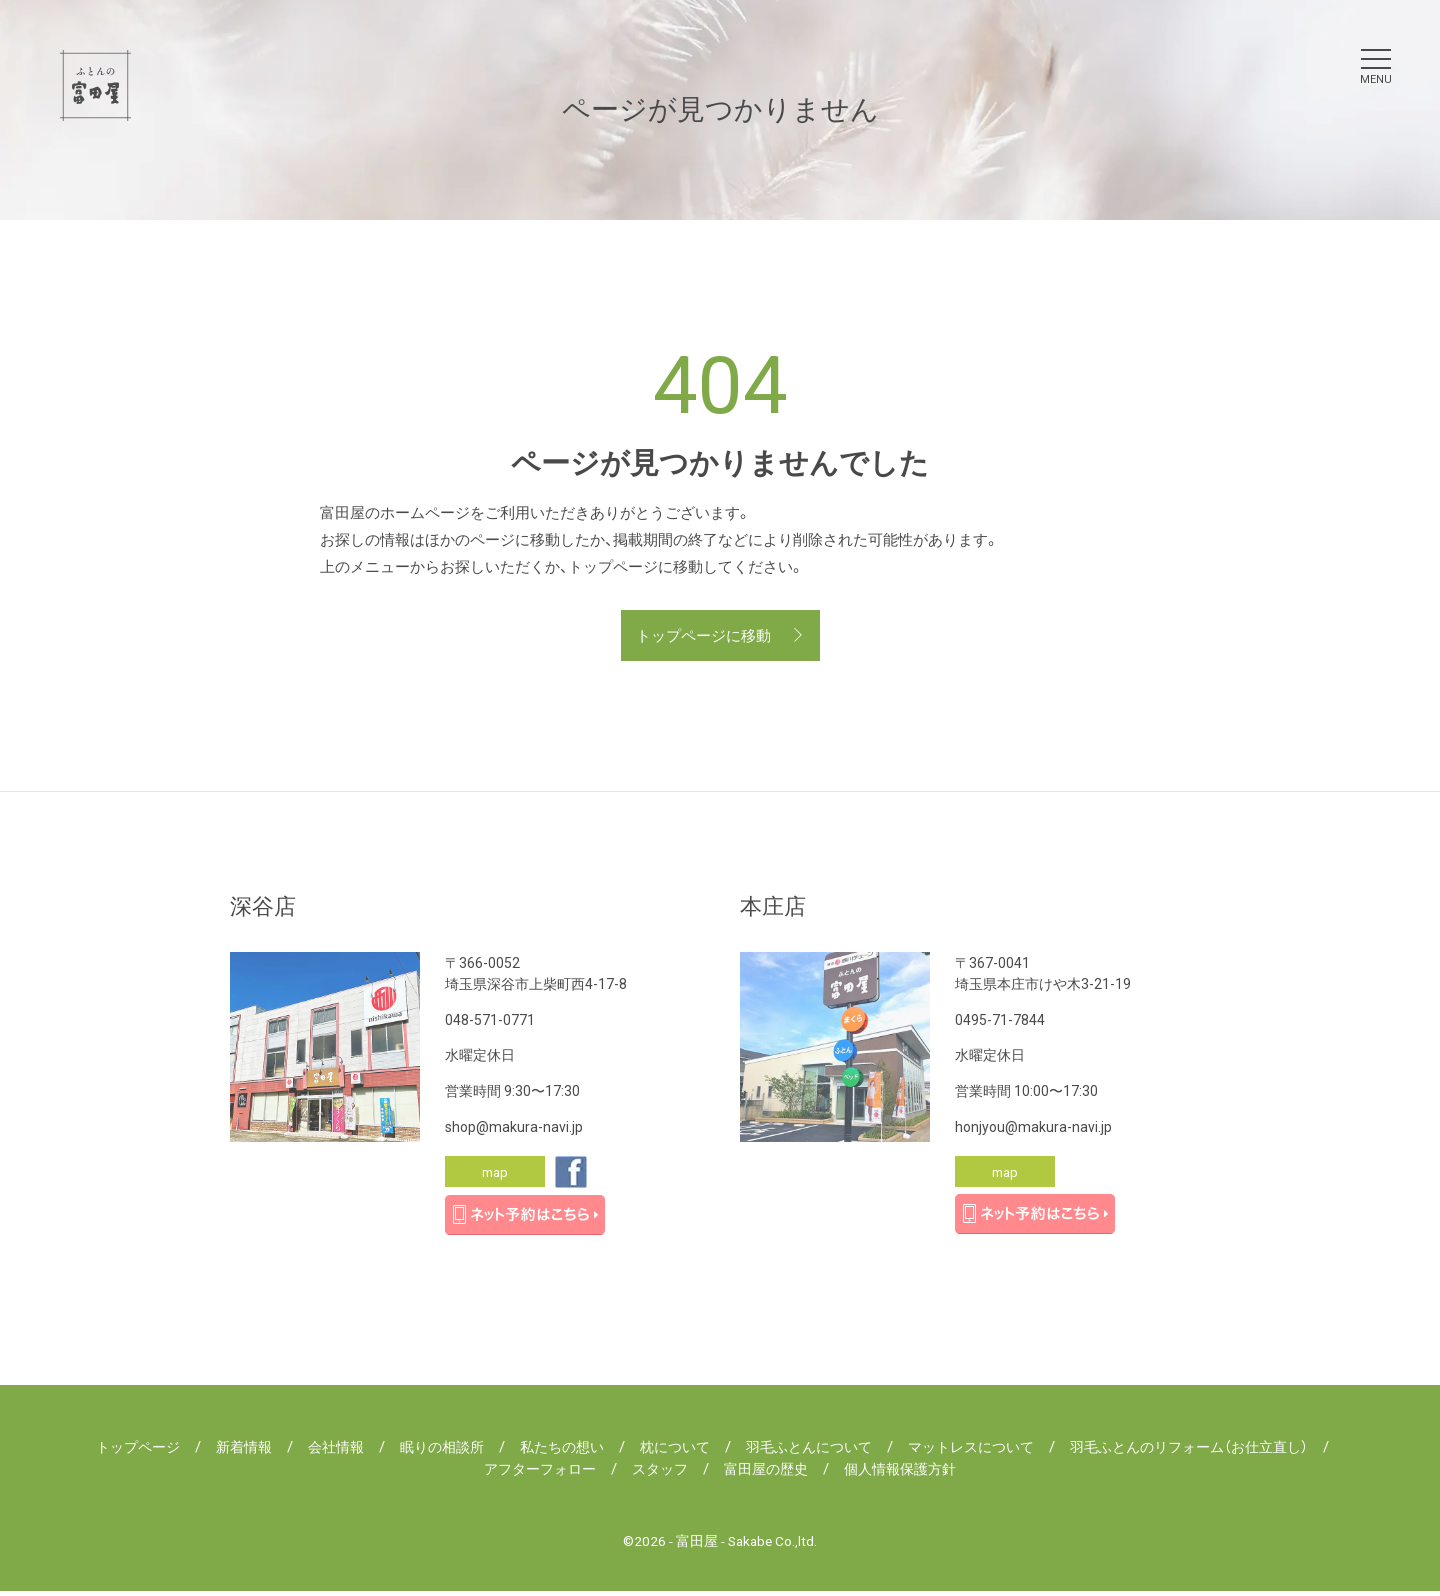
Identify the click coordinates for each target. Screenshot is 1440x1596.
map (495, 1175)
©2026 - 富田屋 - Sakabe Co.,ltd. (720, 1545)
